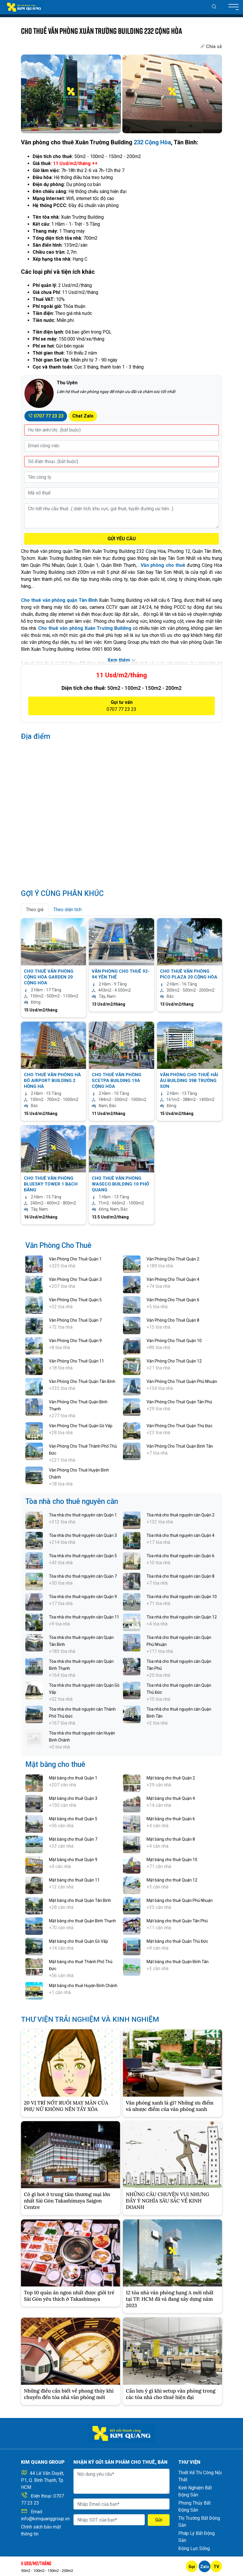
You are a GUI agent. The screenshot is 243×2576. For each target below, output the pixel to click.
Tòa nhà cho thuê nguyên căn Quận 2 (180, 1515)
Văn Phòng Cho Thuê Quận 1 (75, 1259)
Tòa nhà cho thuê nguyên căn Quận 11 (84, 1617)
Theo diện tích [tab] (67, 909)
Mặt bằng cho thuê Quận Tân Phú (177, 1921)
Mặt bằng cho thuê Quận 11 (74, 1880)
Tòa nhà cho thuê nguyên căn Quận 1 (83, 1515)
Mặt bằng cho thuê (55, 1764)
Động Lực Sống (194, 2548)
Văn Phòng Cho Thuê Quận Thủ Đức (179, 1425)
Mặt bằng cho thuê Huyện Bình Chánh (83, 1985)
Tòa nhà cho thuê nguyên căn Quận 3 (83, 1535)
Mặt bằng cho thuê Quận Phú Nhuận (180, 1900)
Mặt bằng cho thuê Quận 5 (73, 1818)
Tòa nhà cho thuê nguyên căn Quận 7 (83, 1576)
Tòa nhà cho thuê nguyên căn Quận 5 (83, 1555)
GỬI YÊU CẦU (122, 538)
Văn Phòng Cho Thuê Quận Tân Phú (179, 1402)
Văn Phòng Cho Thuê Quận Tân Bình (82, 1381)
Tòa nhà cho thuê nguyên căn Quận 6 (180, 1555)
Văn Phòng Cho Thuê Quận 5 (75, 1299)
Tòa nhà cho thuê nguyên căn (71, 1501)
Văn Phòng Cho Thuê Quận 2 (173, 1259)
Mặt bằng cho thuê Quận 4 (171, 1798)
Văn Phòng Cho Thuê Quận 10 (174, 1340)
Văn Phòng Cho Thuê (58, 1245)
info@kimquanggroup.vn (45, 2518)
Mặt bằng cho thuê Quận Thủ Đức (177, 1941)
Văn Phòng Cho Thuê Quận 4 (173, 1279)
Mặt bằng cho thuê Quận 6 (171, 1818)
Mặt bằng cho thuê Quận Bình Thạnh (82, 1921)
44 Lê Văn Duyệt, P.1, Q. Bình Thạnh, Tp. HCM (42, 2480)
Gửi (158, 2520)
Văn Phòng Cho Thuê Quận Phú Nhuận (182, 1381)
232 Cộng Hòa (152, 142)
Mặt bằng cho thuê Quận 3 (73, 1798)
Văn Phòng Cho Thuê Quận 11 (76, 1361)
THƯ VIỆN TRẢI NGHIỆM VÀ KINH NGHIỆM (91, 2019)
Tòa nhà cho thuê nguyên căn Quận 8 (180, 1576)
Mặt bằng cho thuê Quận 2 (171, 1778)
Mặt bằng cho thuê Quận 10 (172, 1859)
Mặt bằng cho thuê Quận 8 (171, 1839)
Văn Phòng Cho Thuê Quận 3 (75, 1279)
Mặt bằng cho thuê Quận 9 (73, 1859)
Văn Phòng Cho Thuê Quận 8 (173, 1320)
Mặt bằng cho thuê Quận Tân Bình (80, 1900)
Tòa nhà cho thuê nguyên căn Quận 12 (182, 1617)
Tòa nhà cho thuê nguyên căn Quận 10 (182, 1596)
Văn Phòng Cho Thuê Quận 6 (173, 1299)
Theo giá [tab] (34, 909)
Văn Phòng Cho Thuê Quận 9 (75, 1340)
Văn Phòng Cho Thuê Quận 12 (174, 1361)
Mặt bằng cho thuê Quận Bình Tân (178, 1961)
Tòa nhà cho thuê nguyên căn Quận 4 (180, 1535)
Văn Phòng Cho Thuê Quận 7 (75, 1320)
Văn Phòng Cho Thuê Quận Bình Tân (180, 1446)
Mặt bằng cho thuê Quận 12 (172, 1880)
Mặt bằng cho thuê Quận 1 (73, 1778)
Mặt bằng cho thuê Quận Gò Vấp (78, 1941)
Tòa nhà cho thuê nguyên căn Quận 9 (83, 1596)
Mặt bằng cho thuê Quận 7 (73, 1839)
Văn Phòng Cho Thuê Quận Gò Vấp (80, 1425)
